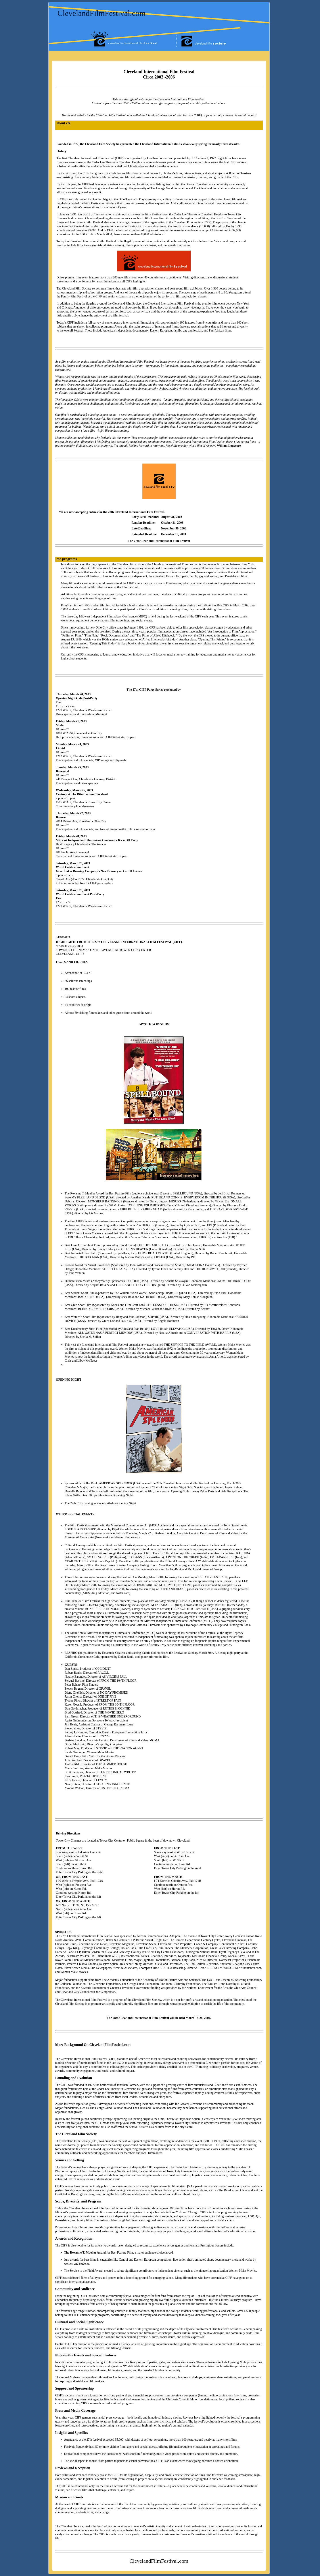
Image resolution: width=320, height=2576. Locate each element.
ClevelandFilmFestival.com (101, 13)
